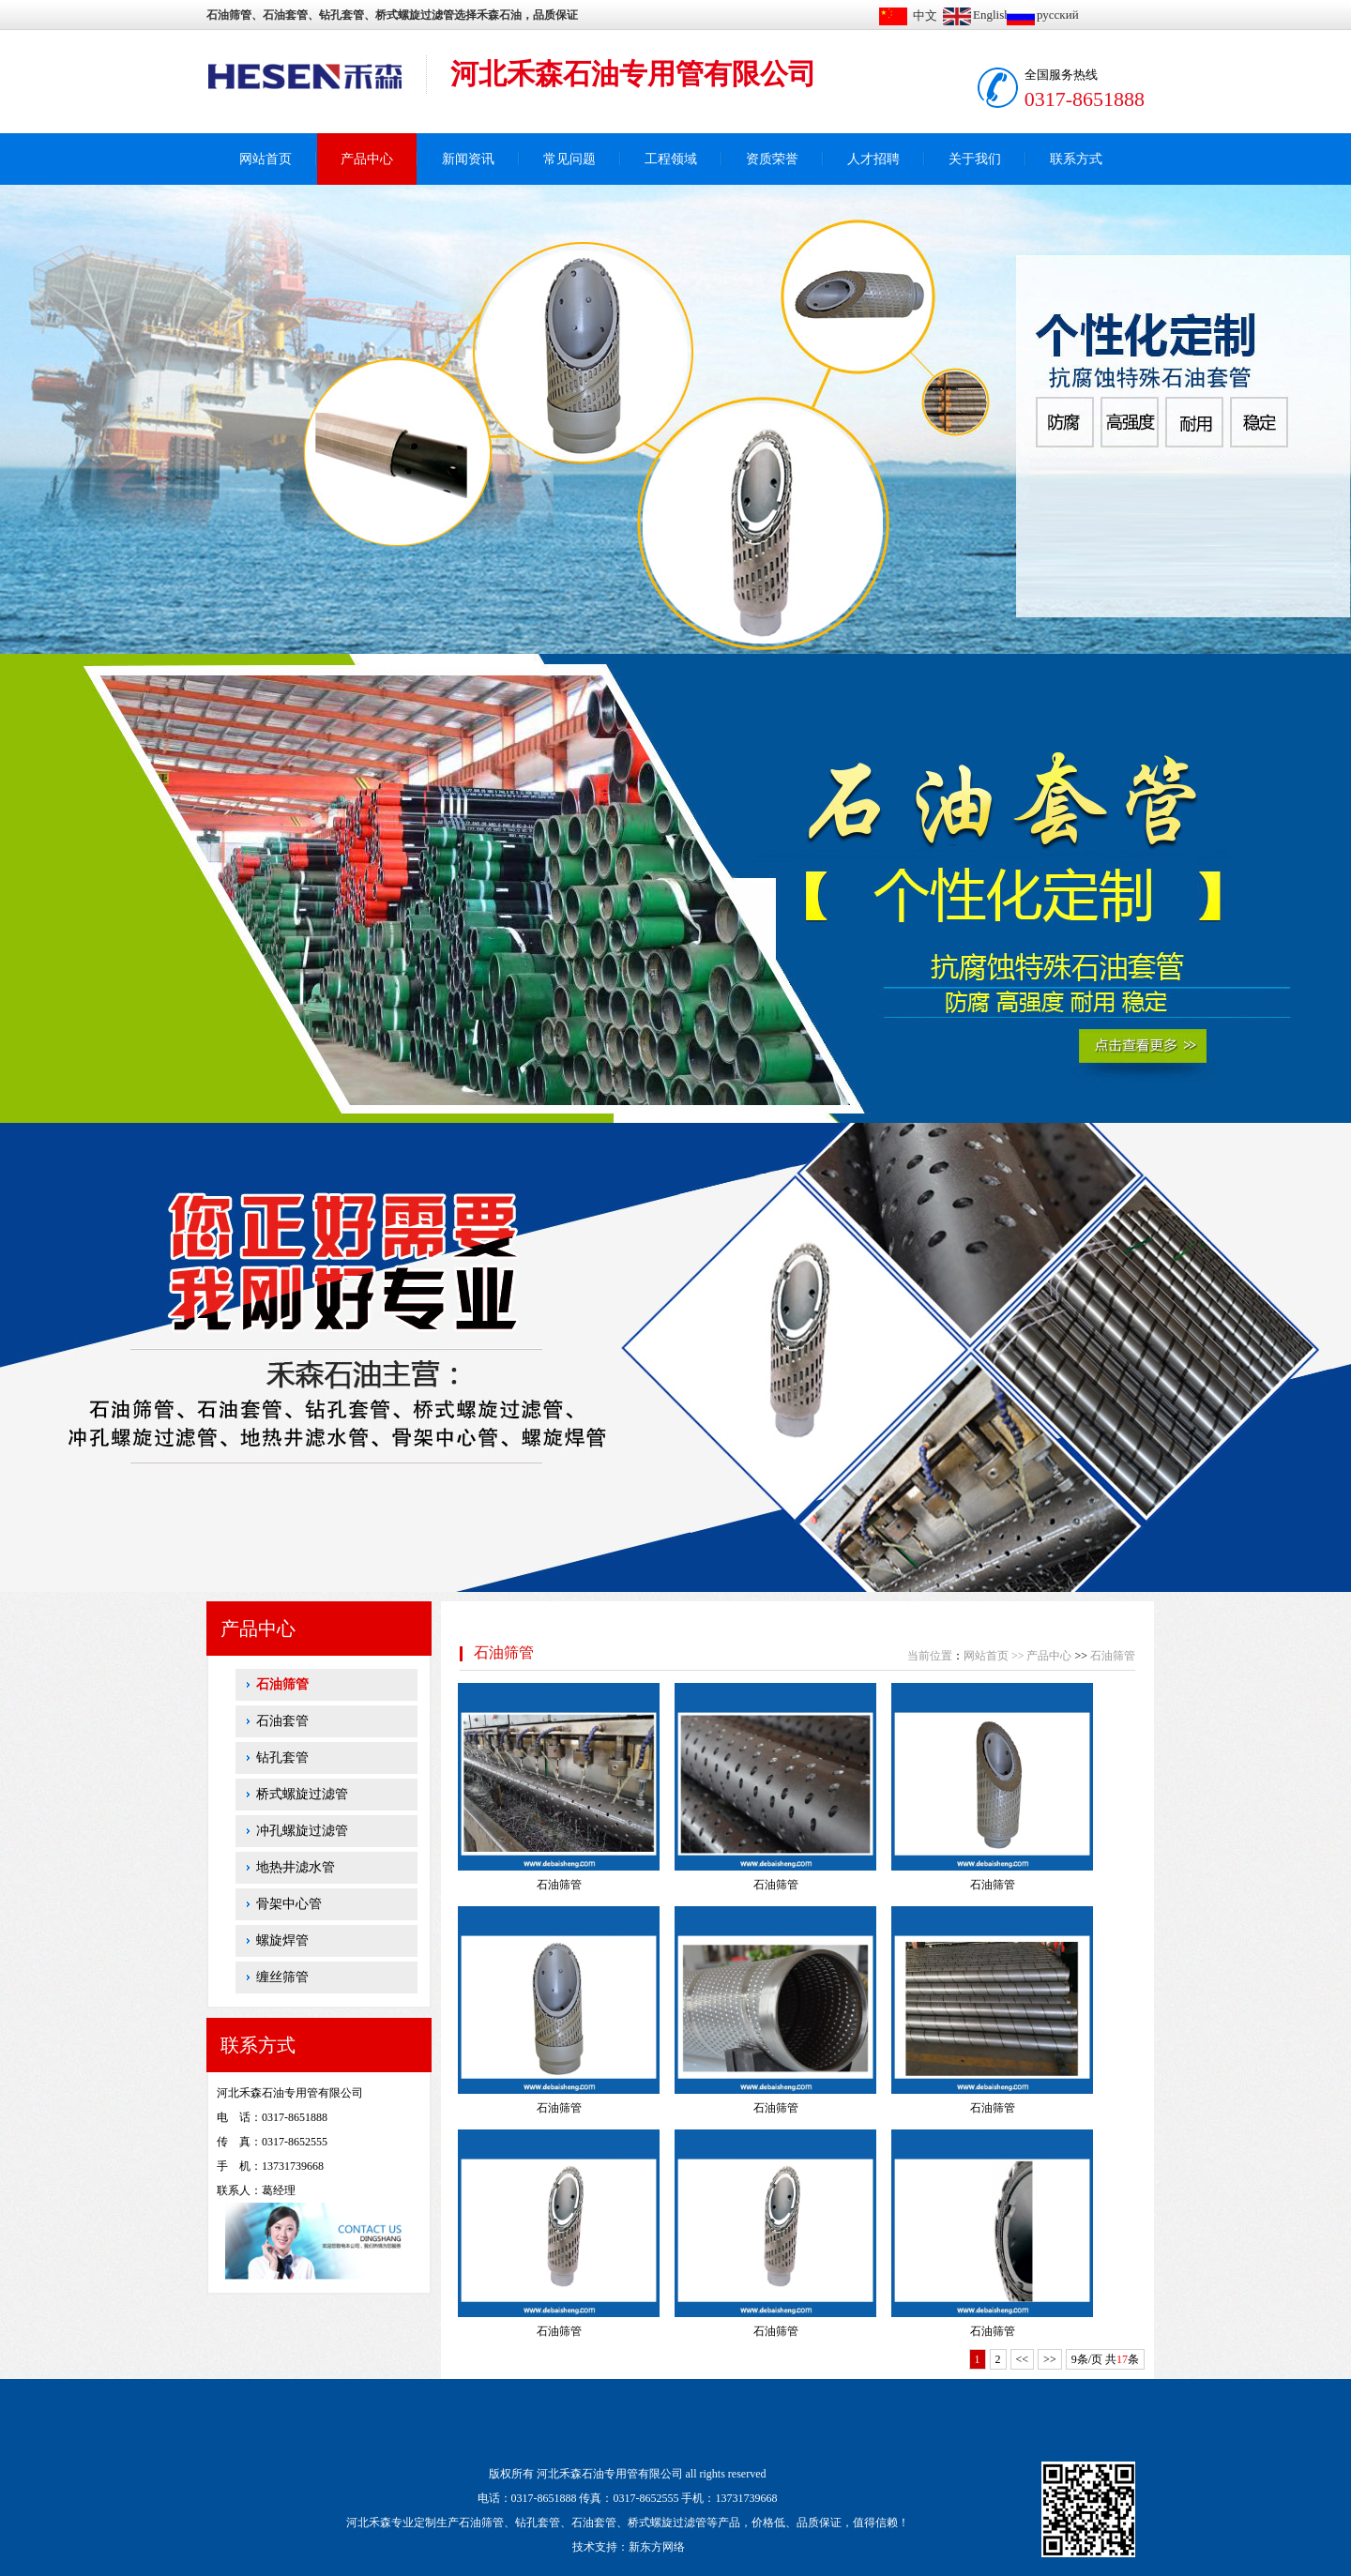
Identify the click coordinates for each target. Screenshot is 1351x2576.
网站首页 (265, 159)
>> (1018, 1655)
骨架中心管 (289, 1904)
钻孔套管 (282, 1757)
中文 (925, 15)
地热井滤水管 (295, 1867)
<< (1022, 2359)
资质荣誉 (772, 159)
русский (1058, 15)
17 (1122, 2359)
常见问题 (569, 159)
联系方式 (1076, 159)
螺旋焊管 (282, 1940)
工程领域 (671, 159)
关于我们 (975, 159)
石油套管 (282, 1721)
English (991, 15)
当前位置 (929, 1655)
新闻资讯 (468, 159)
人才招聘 (873, 159)
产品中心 (367, 159)
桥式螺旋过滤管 (302, 1794)
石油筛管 (282, 1684)
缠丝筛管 (282, 1977)
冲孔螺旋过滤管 (302, 1831)
